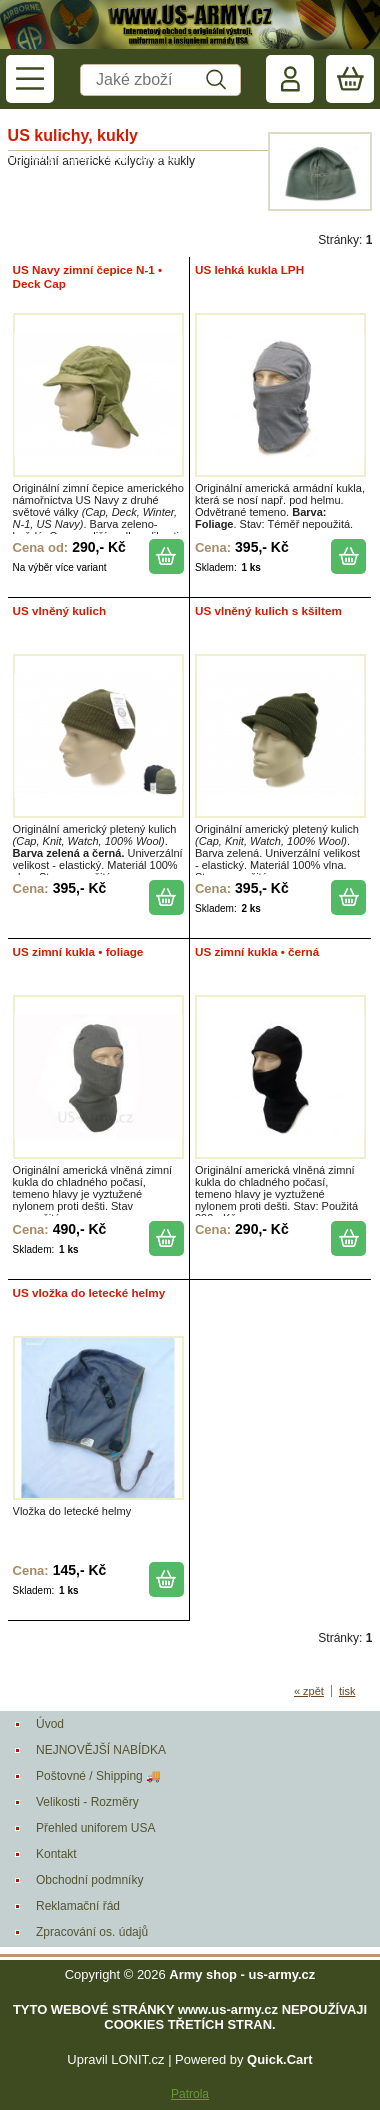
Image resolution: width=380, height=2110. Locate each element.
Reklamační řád (78, 1906)
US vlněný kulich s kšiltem (268, 610)
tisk (347, 1691)
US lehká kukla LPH (249, 269)
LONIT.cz (137, 2059)
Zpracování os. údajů (92, 1932)
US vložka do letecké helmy (89, 1292)
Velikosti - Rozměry (87, 1802)
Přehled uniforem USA (95, 1828)
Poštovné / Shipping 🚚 (98, 1776)
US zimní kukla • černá (257, 951)
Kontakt (56, 1854)
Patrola (190, 2094)
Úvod (50, 1724)
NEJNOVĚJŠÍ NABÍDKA (101, 1750)
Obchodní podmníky (89, 1880)
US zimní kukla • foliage (78, 951)
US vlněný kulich (60, 610)
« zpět (309, 1691)
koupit (166, 556)
